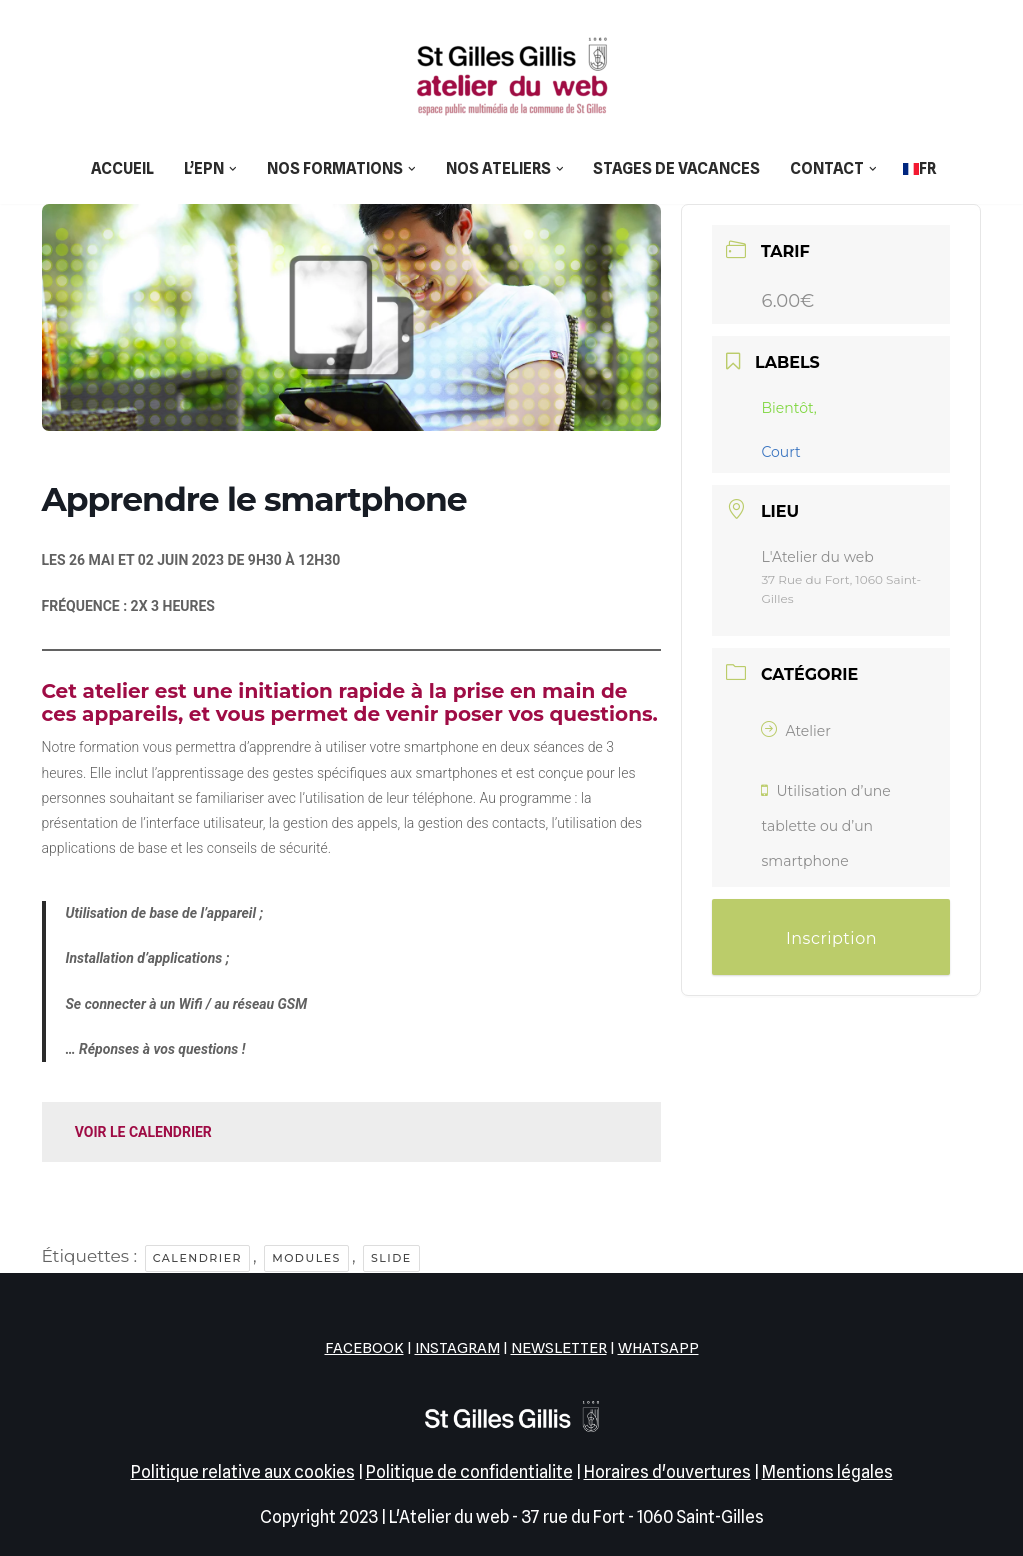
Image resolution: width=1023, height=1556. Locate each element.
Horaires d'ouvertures (667, 1472)
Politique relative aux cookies (243, 1472)
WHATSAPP (658, 1348)
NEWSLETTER (559, 1348)
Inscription (831, 938)
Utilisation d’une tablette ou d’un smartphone (825, 826)
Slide (391, 1258)
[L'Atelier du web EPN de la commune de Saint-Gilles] (512, 76)
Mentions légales (827, 1472)
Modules (306, 1258)
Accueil (122, 168)
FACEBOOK (364, 1348)
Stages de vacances (676, 168)
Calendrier (197, 1258)
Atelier (795, 731)
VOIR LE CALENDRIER (143, 1132)
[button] (233, 169)
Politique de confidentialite (469, 1472)
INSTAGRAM (457, 1348)
